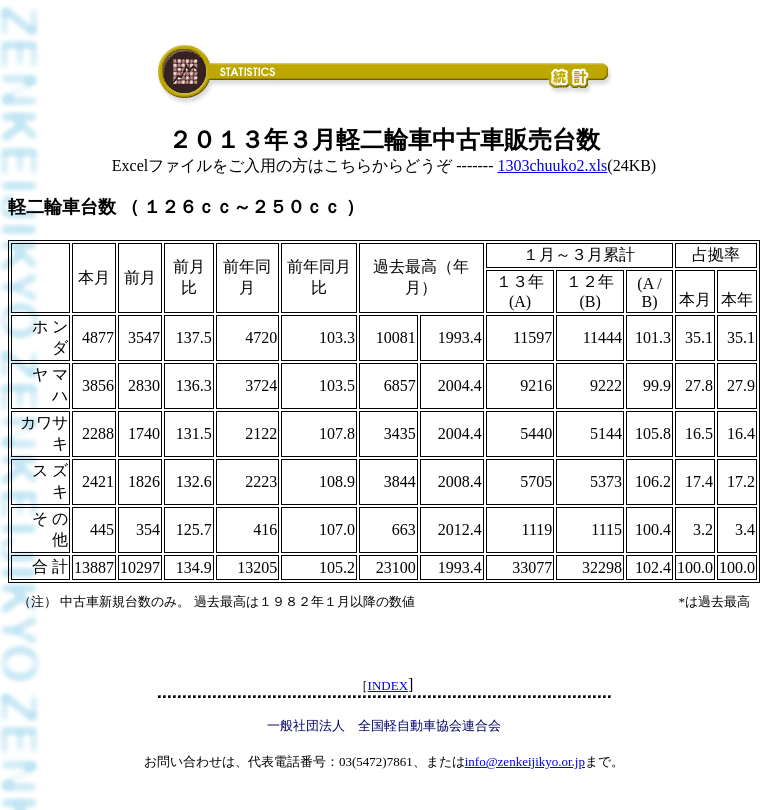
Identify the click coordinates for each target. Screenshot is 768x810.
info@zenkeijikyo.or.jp (525, 761)
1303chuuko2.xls (553, 165)
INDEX (388, 685)
